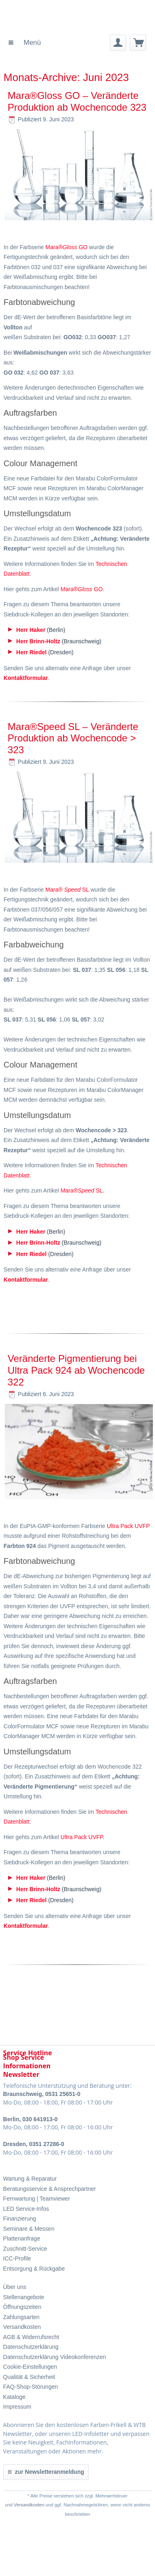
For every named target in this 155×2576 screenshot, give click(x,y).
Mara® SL (67, 889)
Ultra (113, 1526)
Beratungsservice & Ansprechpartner (49, 2189)
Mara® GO (67, 247)
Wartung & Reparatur (30, 2178)
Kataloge (14, 2397)
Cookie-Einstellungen (30, 2366)
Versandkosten (22, 2327)
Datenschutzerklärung (31, 2347)
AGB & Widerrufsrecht (31, 2337)
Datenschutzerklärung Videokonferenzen (54, 2357)
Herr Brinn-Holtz (38, 641)
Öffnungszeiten (22, 2307)
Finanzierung (19, 2218)
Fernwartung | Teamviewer (36, 2198)
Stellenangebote (23, 2297)
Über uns (14, 2287)
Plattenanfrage (21, 2238)
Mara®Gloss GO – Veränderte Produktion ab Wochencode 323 (77, 101)
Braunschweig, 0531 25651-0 (42, 2094)
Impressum (17, 2406)
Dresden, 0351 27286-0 (33, 2144)
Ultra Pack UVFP (82, 1837)
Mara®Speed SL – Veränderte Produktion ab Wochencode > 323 (73, 738)
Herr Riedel (31, 652)
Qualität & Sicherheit (29, 2377)
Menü (25, 41)
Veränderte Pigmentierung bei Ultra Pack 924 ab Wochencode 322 (76, 1370)
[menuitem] (24, 43)
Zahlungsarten (21, 2317)
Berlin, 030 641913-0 (30, 2119)
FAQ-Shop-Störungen (30, 2386)
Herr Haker (31, 630)
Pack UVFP (135, 1526)
